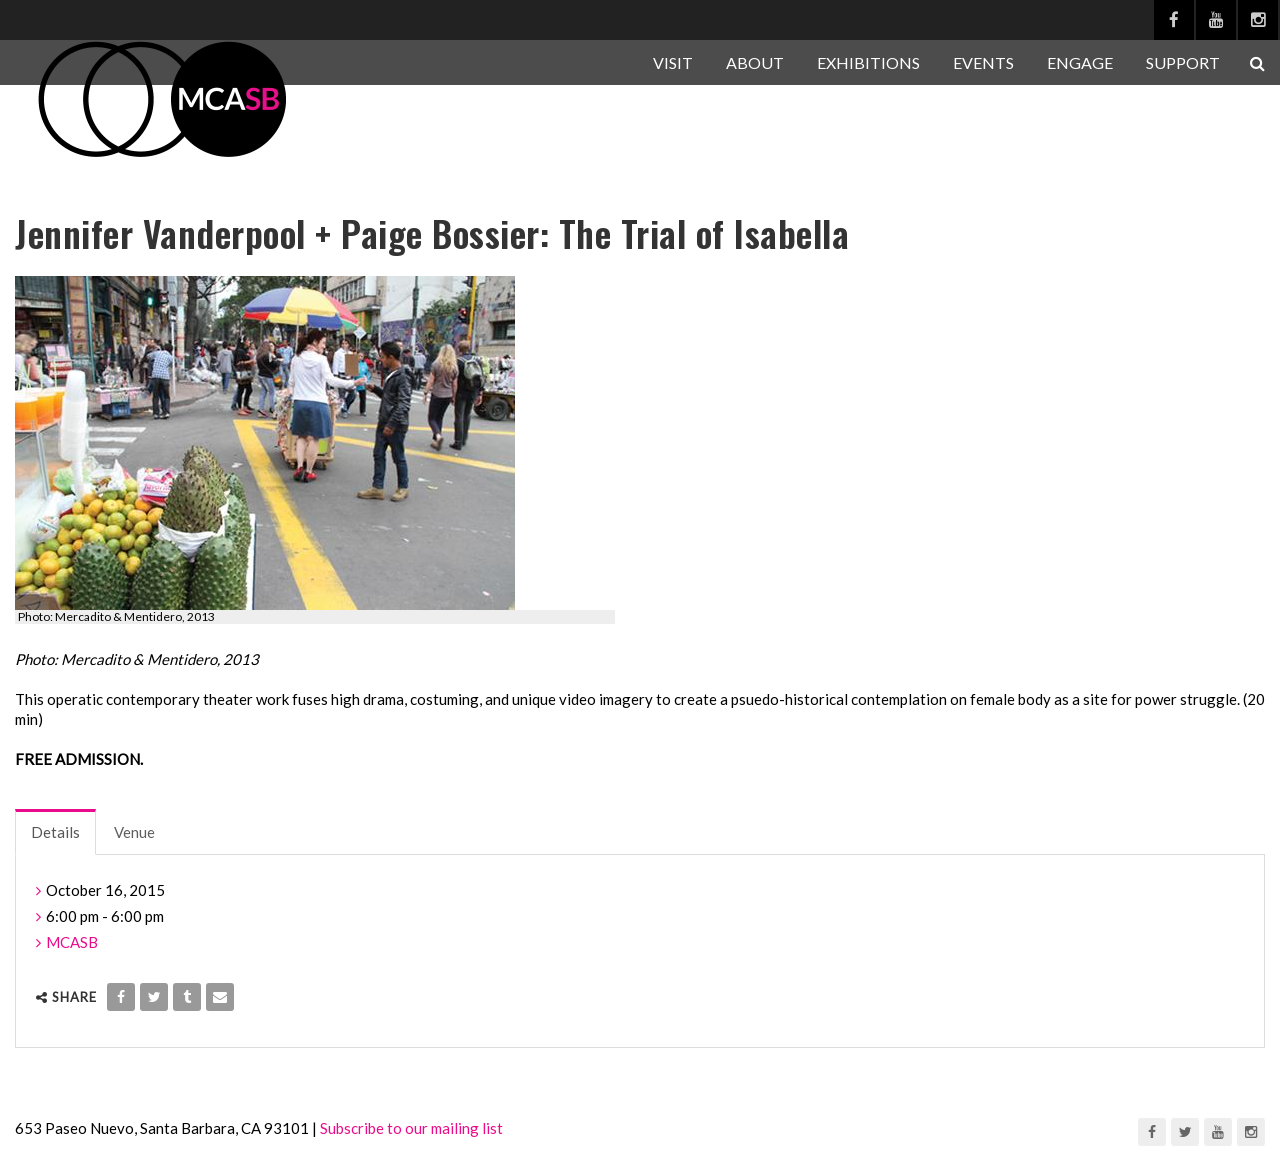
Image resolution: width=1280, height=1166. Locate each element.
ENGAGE (1080, 62)
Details (55, 832)
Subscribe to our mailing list (411, 1128)
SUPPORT (1183, 62)
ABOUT (755, 62)
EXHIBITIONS (868, 62)
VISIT (673, 62)
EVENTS (983, 62)
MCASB (72, 942)
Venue (134, 832)
